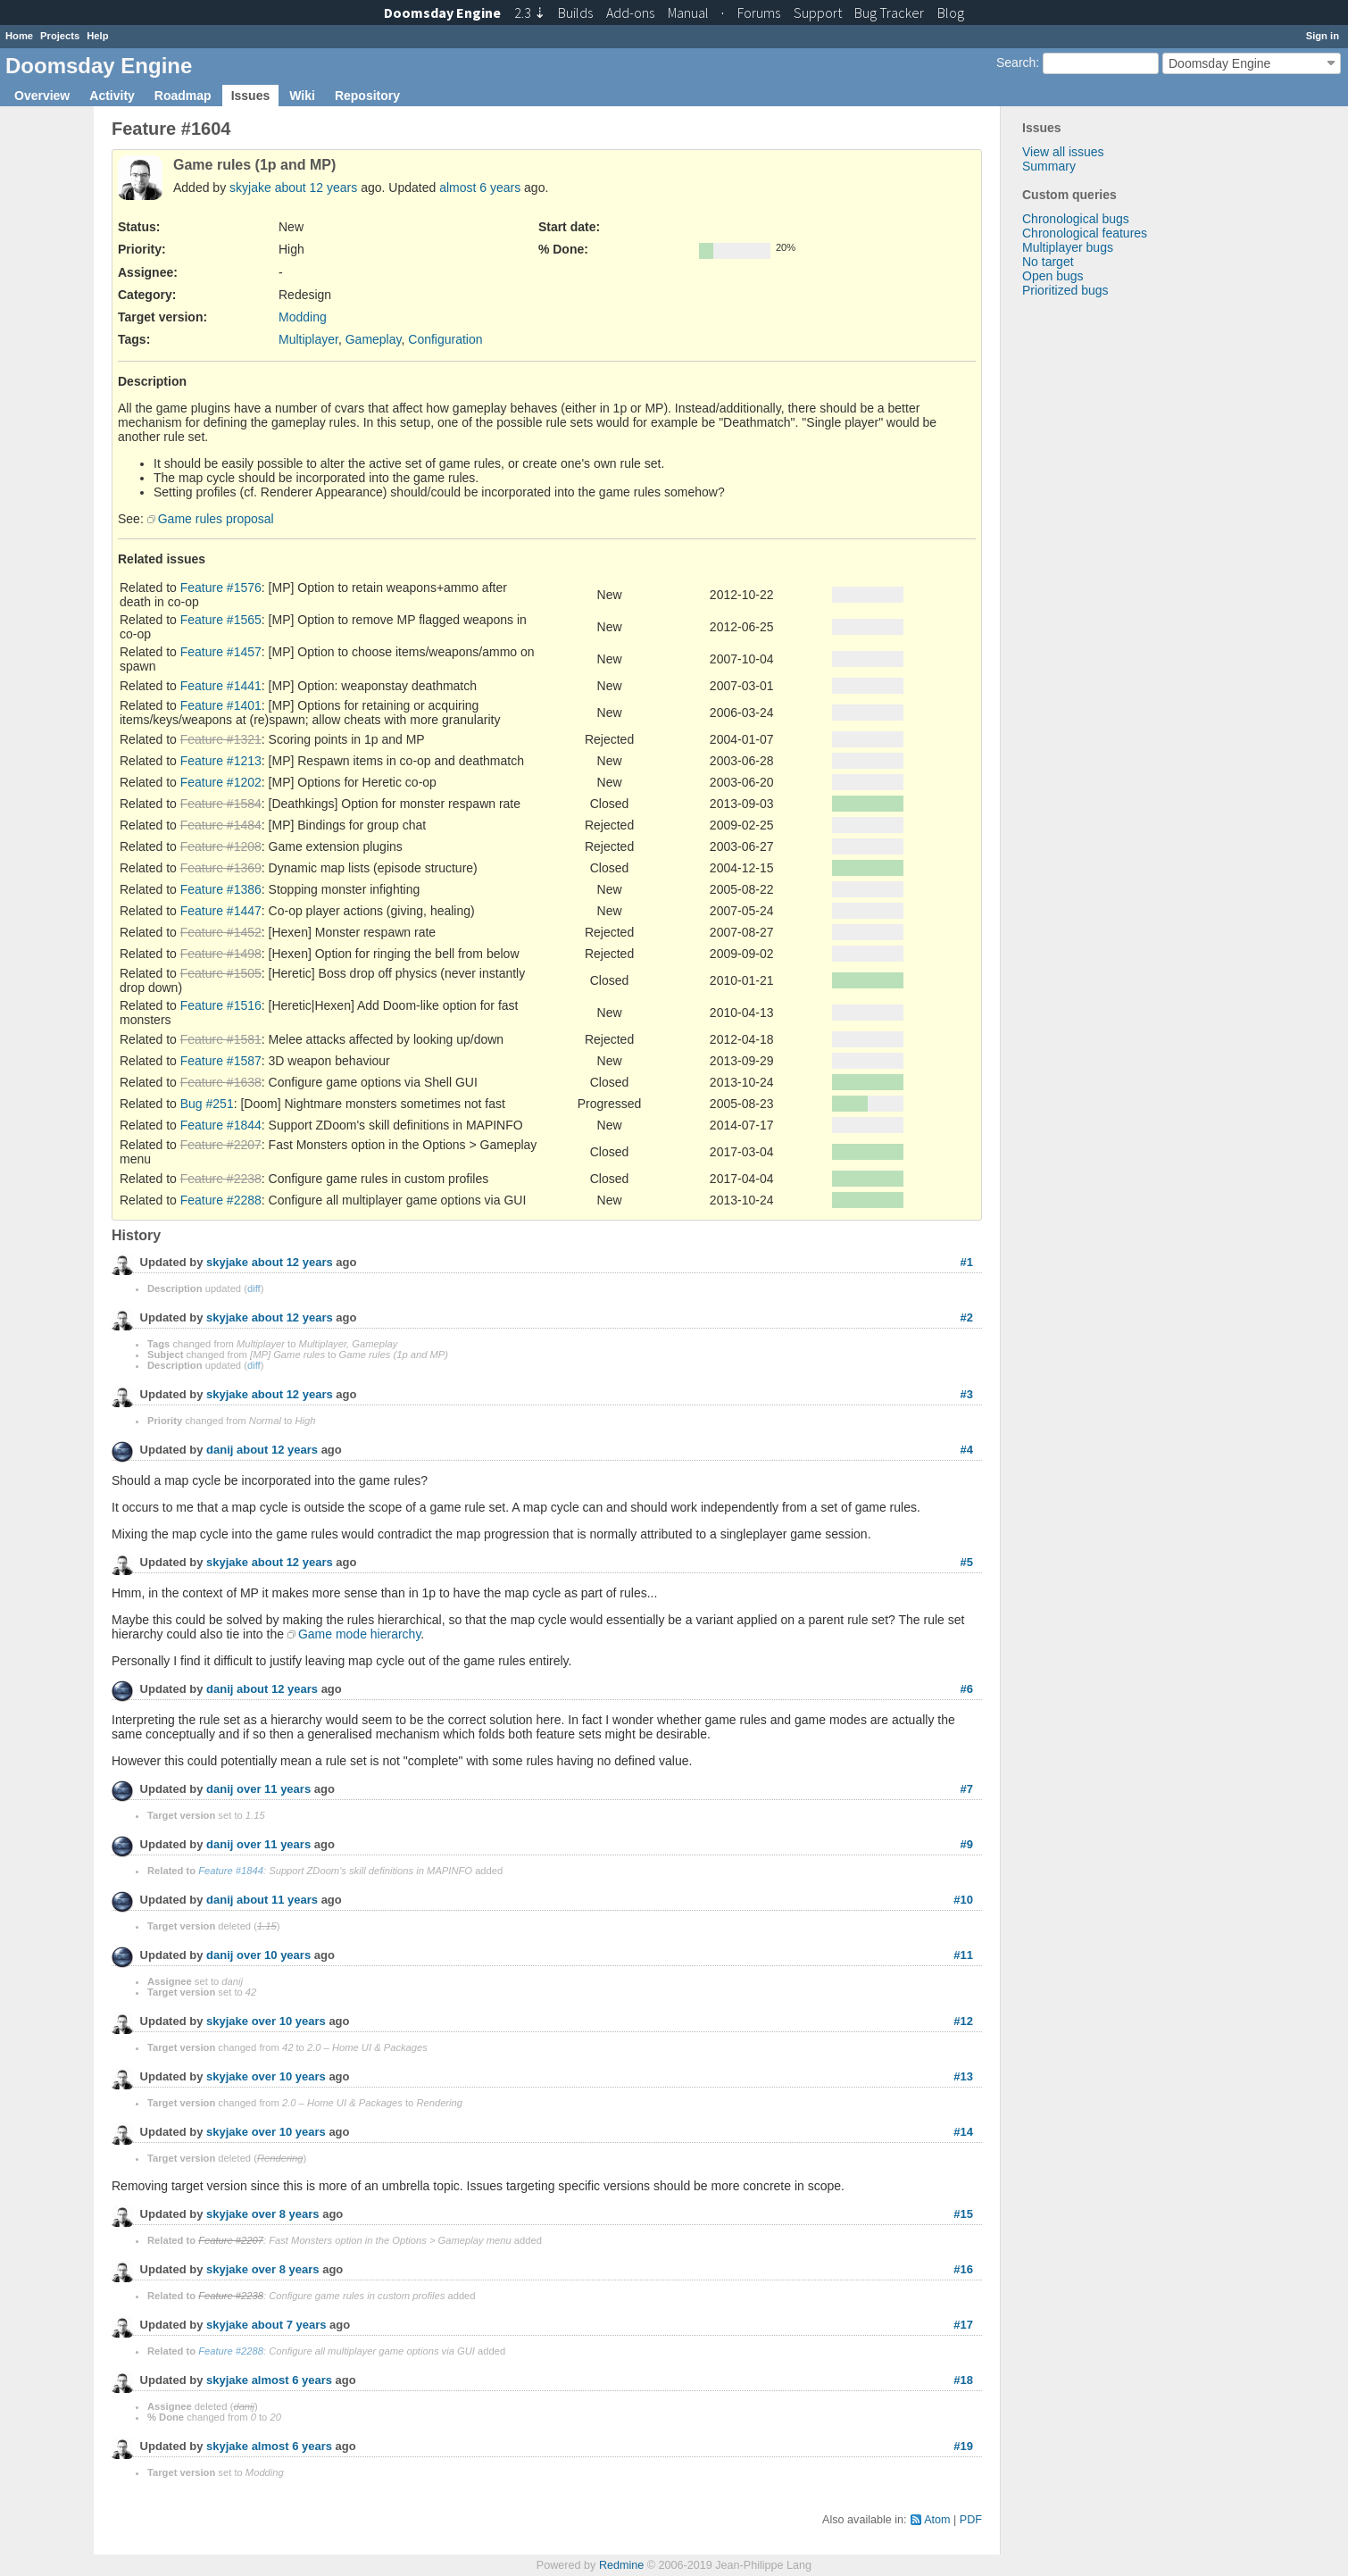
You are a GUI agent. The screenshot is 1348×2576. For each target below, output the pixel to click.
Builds (575, 12)
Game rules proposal (216, 519)
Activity (112, 95)
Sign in (1322, 35)
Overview (42, 95)
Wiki (302, 95)
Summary (1049, 166)
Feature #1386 (221, 889)
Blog (950, 12)
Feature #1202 (221, 782)
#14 (963, 2131)
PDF (971, 2519)
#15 (963, 2214)
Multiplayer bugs (1067, 247)
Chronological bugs (1075, 219)
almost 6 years (479, 187)
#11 (963, 1955)
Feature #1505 (221, 973)
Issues (250, 95)
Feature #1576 (221, 587)
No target (1048, 261)
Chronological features (1084, 233)
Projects (59, 35)
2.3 (529, 12)
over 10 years (274, 1956)
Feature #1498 (221, 953)
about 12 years (316, 187)
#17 (963, 2324)
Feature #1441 (221, 686)
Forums (758, 12)
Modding (303, 317)
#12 (963, 2021)
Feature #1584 (221, 803)
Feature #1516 (221, 1005)
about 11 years (277, 1900)
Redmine (621, 2565)
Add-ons (630, 12)
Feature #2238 (221, 1178)
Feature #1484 (221, 825)
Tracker (889, 12)
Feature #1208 (221, 846)
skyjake (250, 187)
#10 (963, 1899)
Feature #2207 (221, 1145)
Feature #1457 (221, 652)
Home (19, 35)
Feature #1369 (221, 868)
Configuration (445, 339)
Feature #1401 (221, 705)
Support (818, 12)
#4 (967, 1449)
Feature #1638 (221, 1082)
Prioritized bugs (1065, 290)
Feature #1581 (221, 1039)
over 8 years (286, 2215)
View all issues (1063, 152)
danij (219, 1450)
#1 (967, 1262)
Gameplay (373, 339)
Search (1016, 62)
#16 (963, 2269)
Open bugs (1053, 276)
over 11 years (274, 1790)
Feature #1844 (221, 1125)
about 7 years (289, 2325)
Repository (367, 95)
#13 (963, 2076)
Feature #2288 (221, 1200)
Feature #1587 (221, 1061)
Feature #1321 (221, 739)
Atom (937, 2519)
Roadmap (183, 95)
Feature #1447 (221, 911)
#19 (963, 2446)
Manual (688, 12)
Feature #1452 (221, 932)
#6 (967, 1689)
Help (97, 35)
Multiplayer (308, 339)
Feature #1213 (221, 761)
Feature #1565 (221, 620)
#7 (967, 1789)
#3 (967, 1394)
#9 (967, 1844)
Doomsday (442, 12)
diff (254, 1288)
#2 (967, 1317)
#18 (963, 2380)
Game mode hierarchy (359, 1634)
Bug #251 (207, 1103)
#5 (967, 1562)
